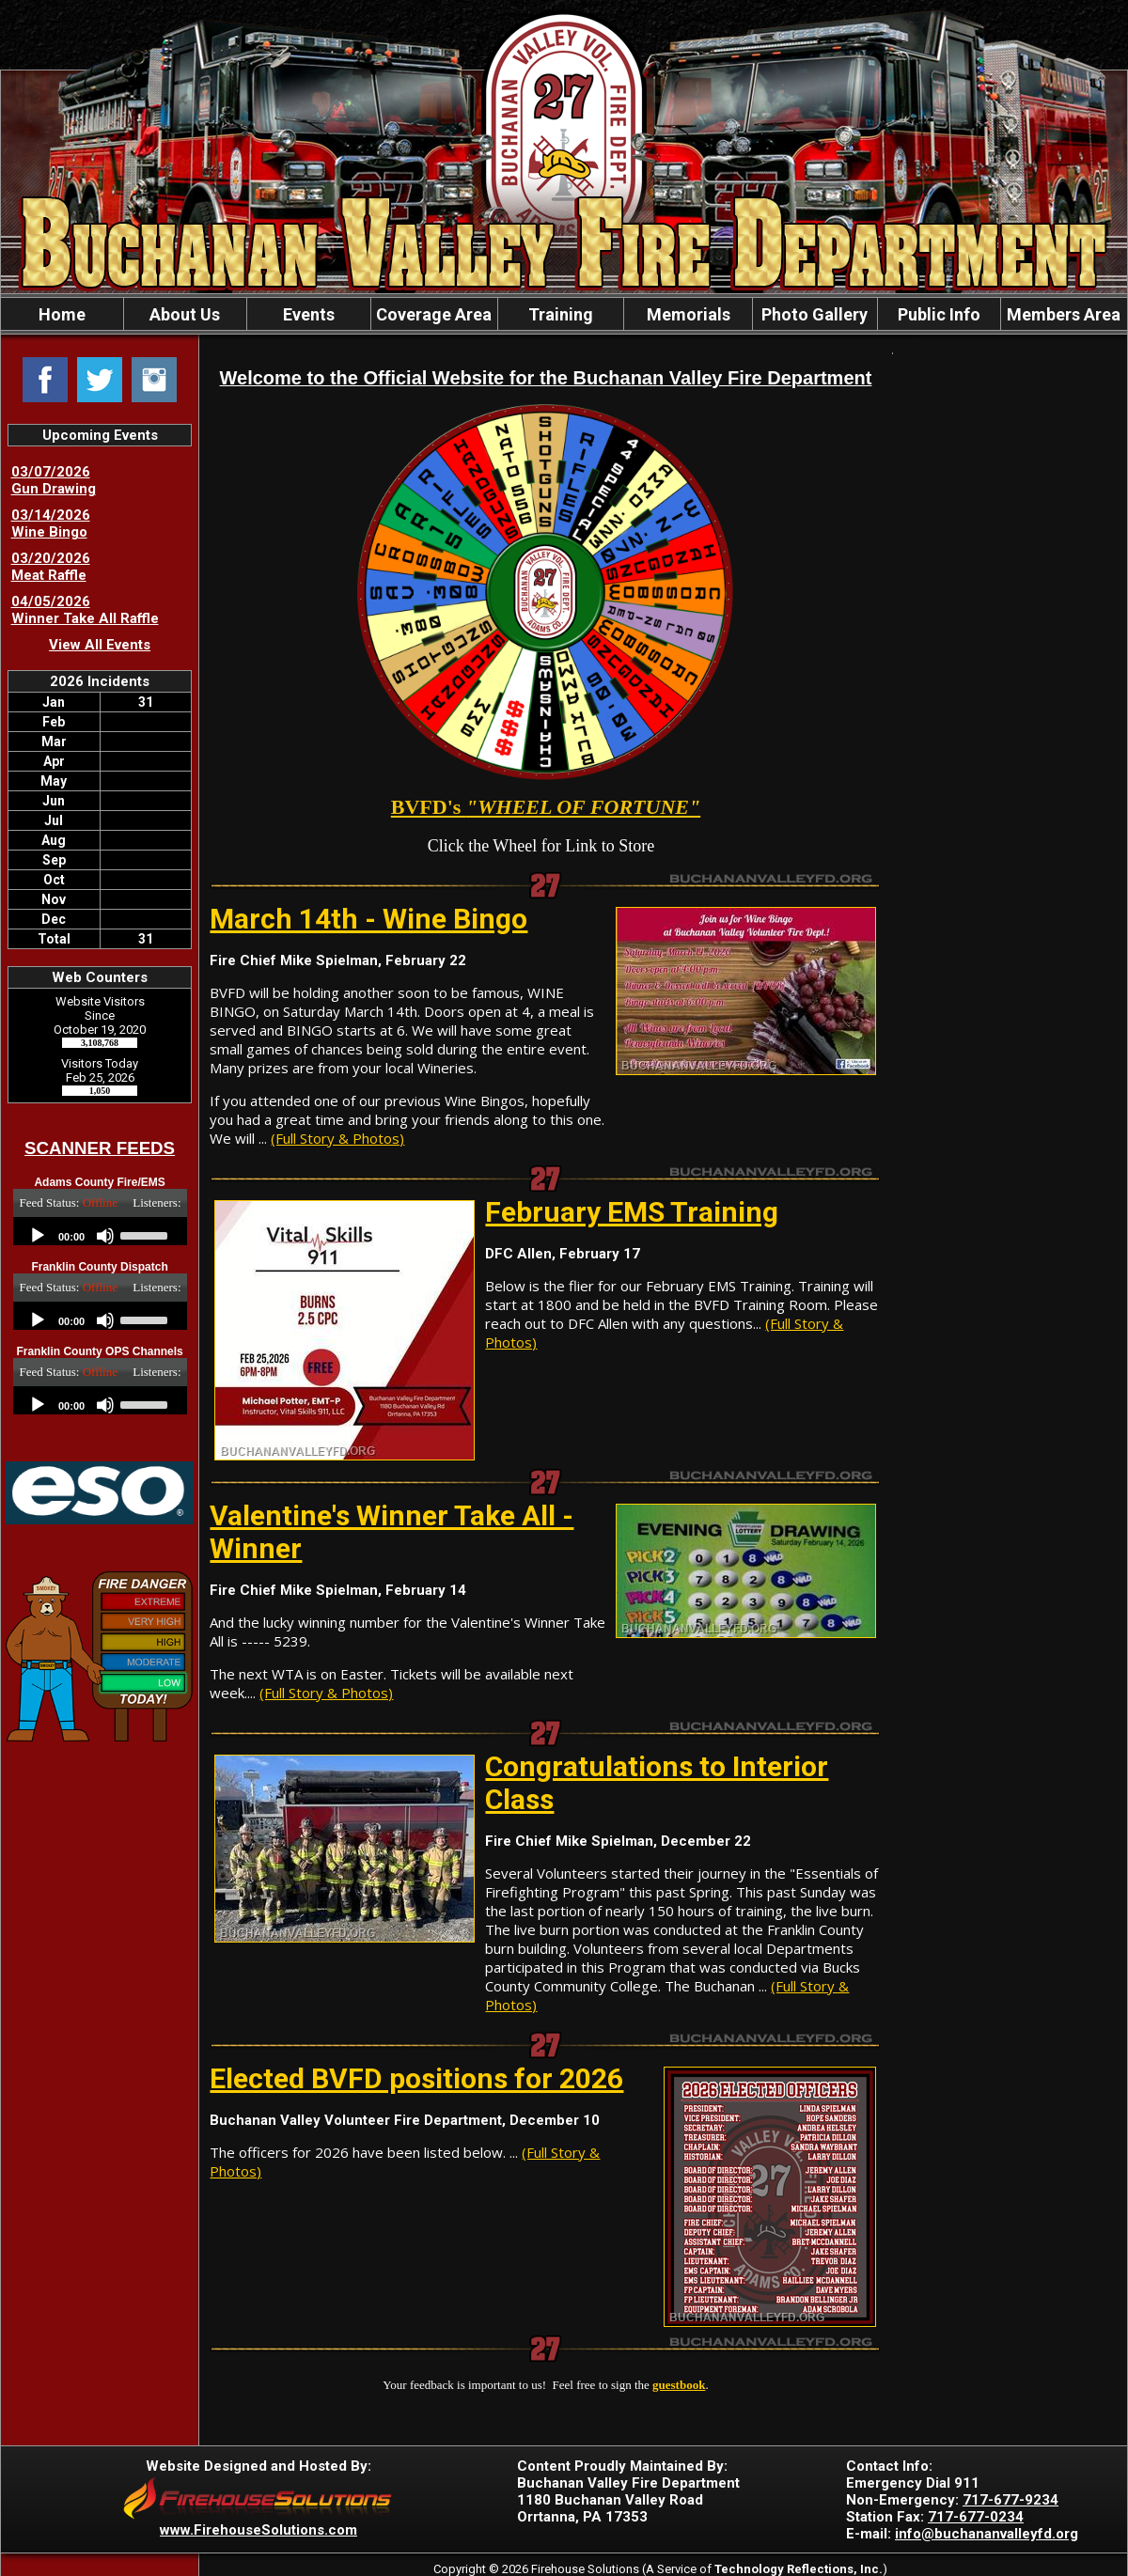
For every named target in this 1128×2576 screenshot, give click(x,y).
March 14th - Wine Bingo (368, 918)
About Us (184, 314)
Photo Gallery (814, 314)
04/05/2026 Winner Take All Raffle (85, 610)
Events (309, 314)
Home (62, 314)
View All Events (99, 644)
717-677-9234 (1010, 2499)
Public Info (939, 314)
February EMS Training (631, 1211)
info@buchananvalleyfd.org (986, 2533)
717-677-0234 (976, 2516)
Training (560, 314)
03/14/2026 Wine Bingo (50, 523)
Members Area (1063, 314)
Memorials (688, 314)
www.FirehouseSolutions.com (258, 2529)
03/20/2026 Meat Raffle (50, 567)
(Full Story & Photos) (337, 1138)
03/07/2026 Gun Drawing (53, 480)
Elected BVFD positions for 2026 (416, 2078)
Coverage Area (434, 314)
